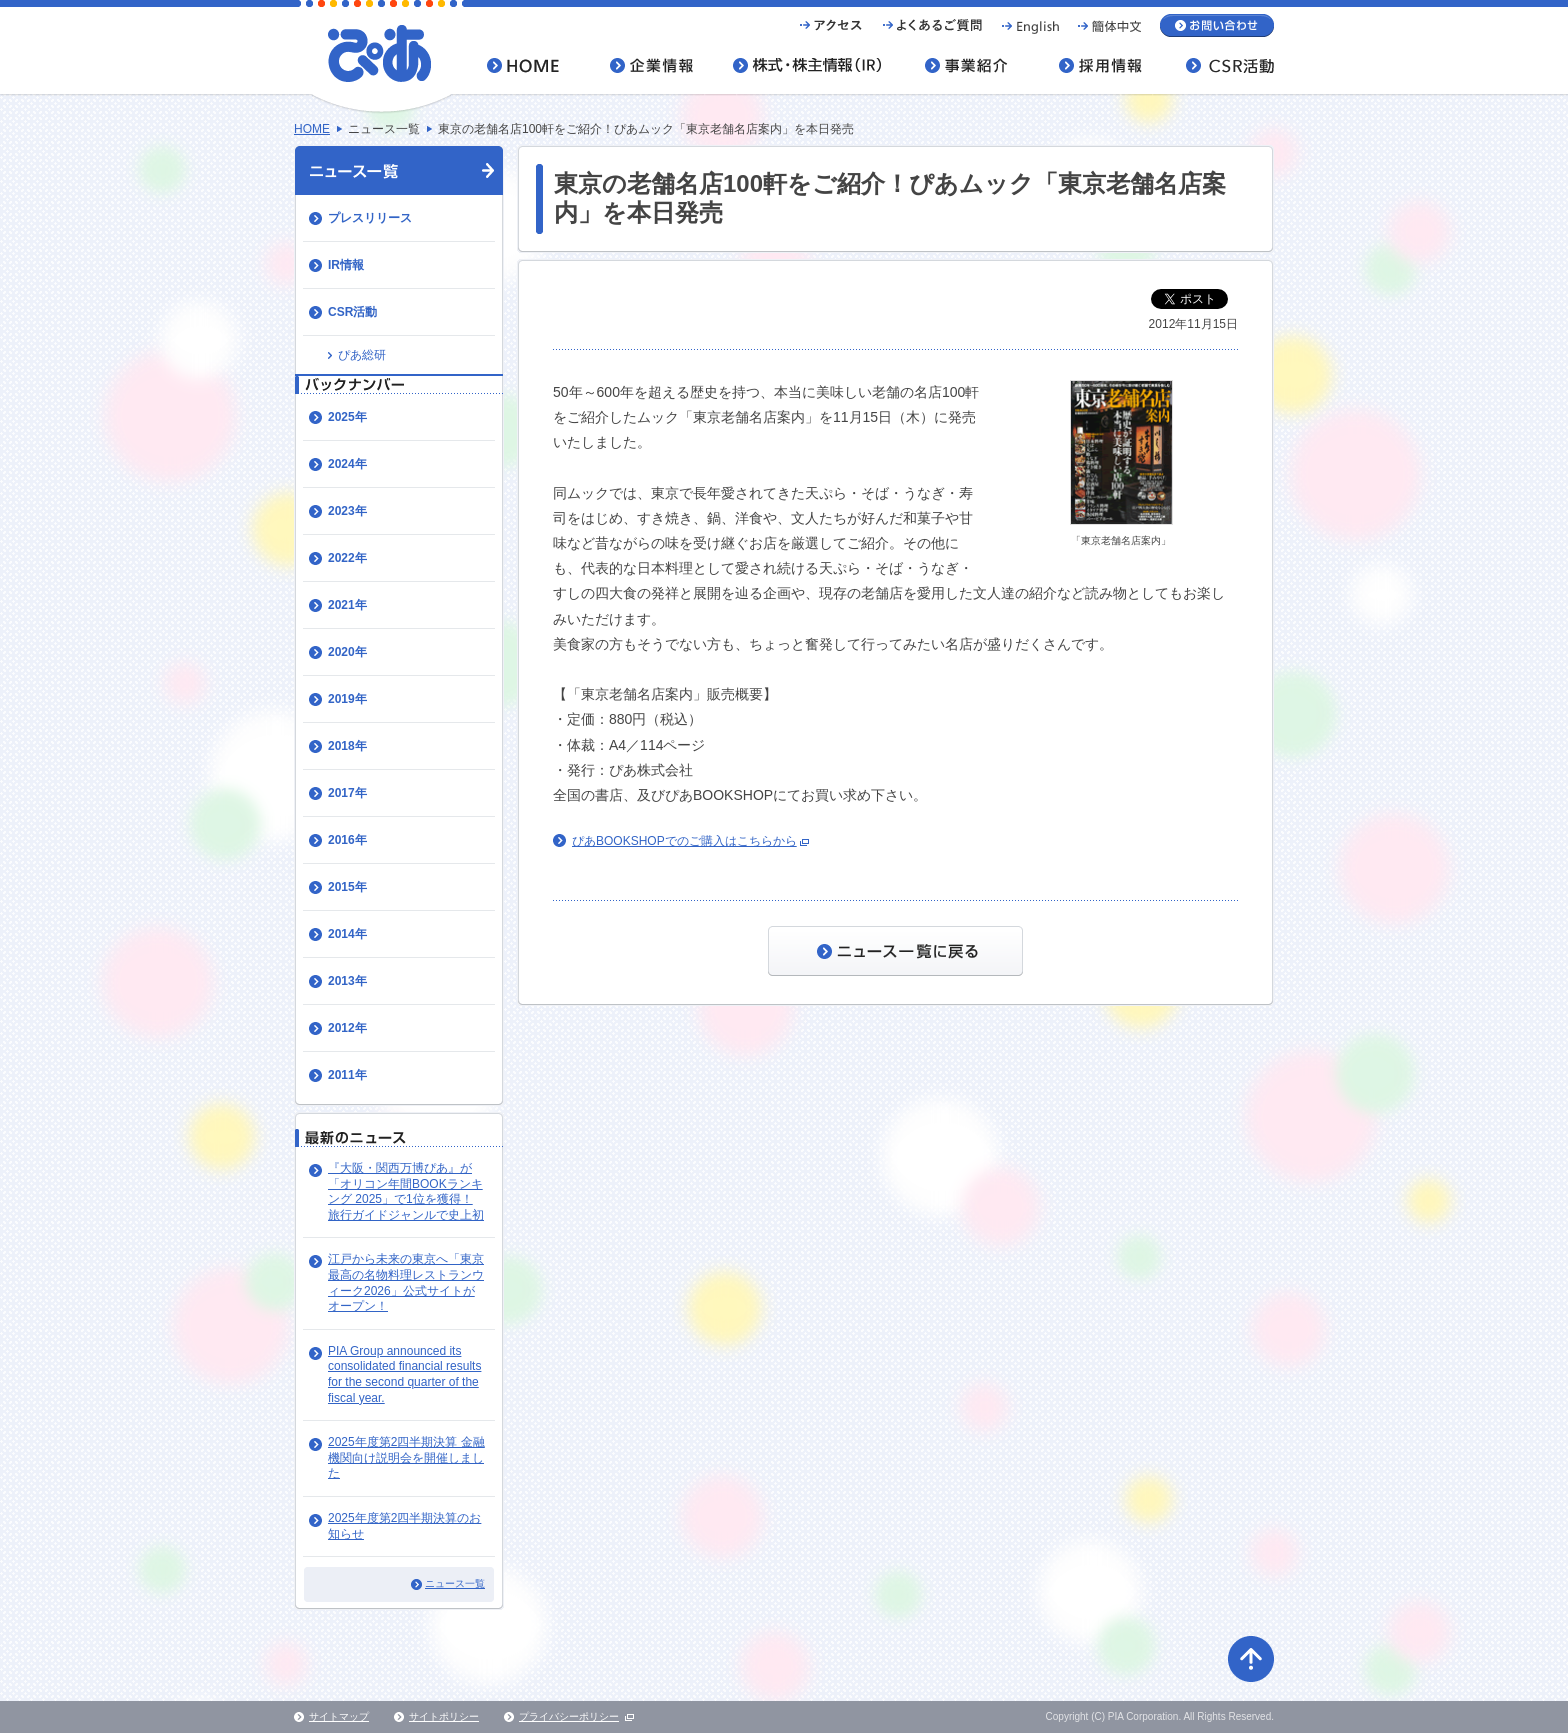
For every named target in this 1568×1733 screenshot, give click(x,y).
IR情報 (346, 265)
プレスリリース (370, 218)
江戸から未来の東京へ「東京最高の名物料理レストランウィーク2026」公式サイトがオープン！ (406, 1282)
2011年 (347, 1075)
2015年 (347, 887)
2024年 (347, 464)
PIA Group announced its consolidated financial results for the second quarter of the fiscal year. (404, 1374)
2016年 (347, 840)
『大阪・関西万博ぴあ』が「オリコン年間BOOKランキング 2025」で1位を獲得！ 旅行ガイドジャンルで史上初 (406, 1191)
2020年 (347, 652)
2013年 (347, 981)
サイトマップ (339, 1716)
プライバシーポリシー (569, 1716)
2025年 (347, 417)
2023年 (347, 511)
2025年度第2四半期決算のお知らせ (404, 1526)
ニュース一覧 (455, 1583)
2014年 (347, 934)
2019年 (347, 699)
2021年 (347, 605)
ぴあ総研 (362, 355)
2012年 (347, 1028)
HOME (312, 129)
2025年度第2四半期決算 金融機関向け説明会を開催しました (406, 1457)
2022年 (347, 558)
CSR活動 (352, 312)
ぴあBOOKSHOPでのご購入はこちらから (684, 841)
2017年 (347, 793)
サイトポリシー (444, 1716)
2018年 (347, 746)
